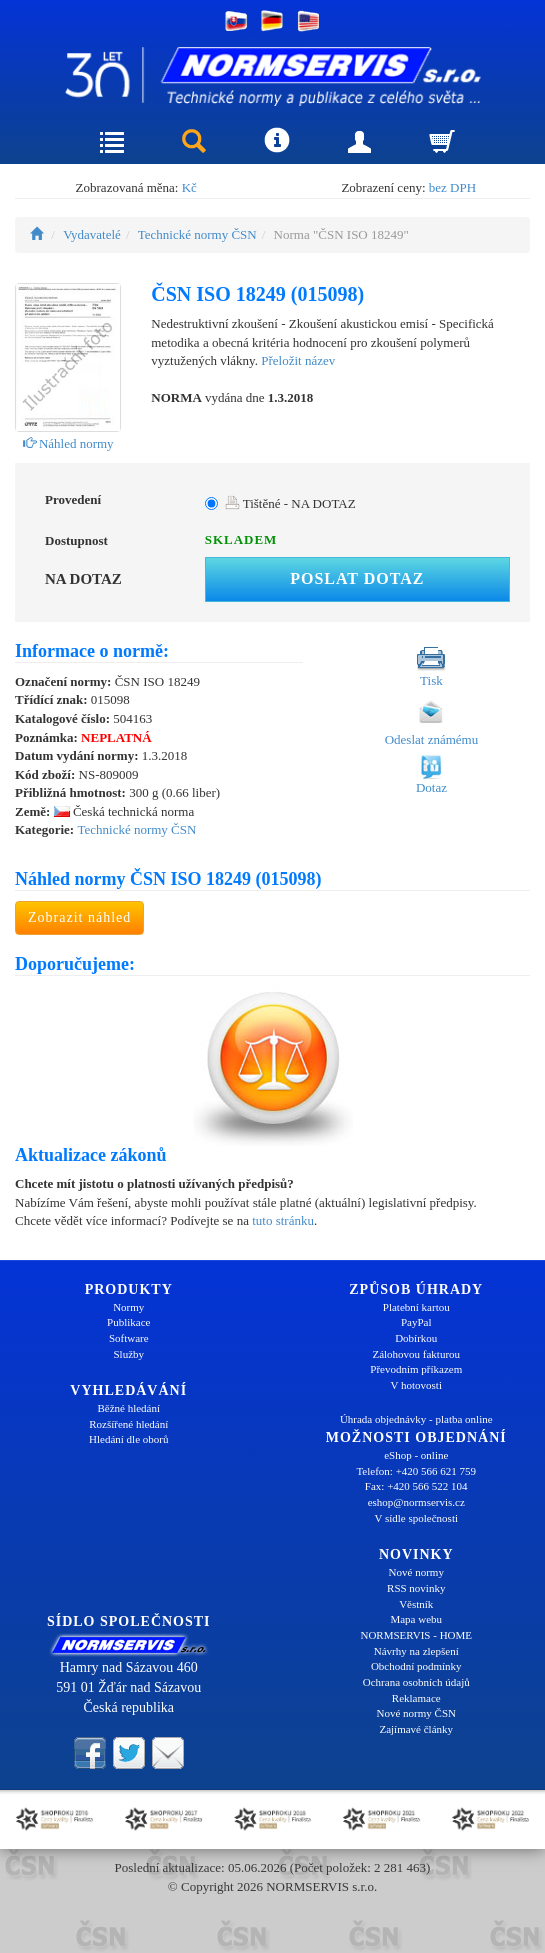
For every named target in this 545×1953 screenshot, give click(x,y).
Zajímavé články (416, 1729)
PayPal (416, 1322)
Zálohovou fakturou (416, 1354)
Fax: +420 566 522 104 (416, 1486)
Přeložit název (298, 360)
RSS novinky (416, 1588)
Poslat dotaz (357, 578)
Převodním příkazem (416, 1369)
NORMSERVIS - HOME (416, 1635)
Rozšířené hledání (128, 1424)
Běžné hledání (128, 1408)
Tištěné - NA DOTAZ (290, 503)
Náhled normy (68, 443)
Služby (128, 1354)
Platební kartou (416, 1307)
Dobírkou (416, 1338)
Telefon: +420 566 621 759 (416, 1471)
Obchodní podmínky (416, 1666)
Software (129, 1338)
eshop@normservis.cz (416, 1502)
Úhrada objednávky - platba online (416, 1419)
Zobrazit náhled (79, 917)
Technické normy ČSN (197, 234)
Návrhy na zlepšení (416, 1651)
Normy (128, 1307)
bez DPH (452, 187)
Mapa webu (416, 1619)
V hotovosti (416, 1385)
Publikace (128, 1322)
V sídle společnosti (416, 1518)
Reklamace (416, 1698)
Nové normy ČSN (416, 1713)
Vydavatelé (92, 234)
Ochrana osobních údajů (416, 1682)
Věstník (416, 1604)
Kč (189, 187)
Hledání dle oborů (128, 1439)
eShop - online (416, 1455)
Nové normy (416, 1572)
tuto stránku (283, 1220)
